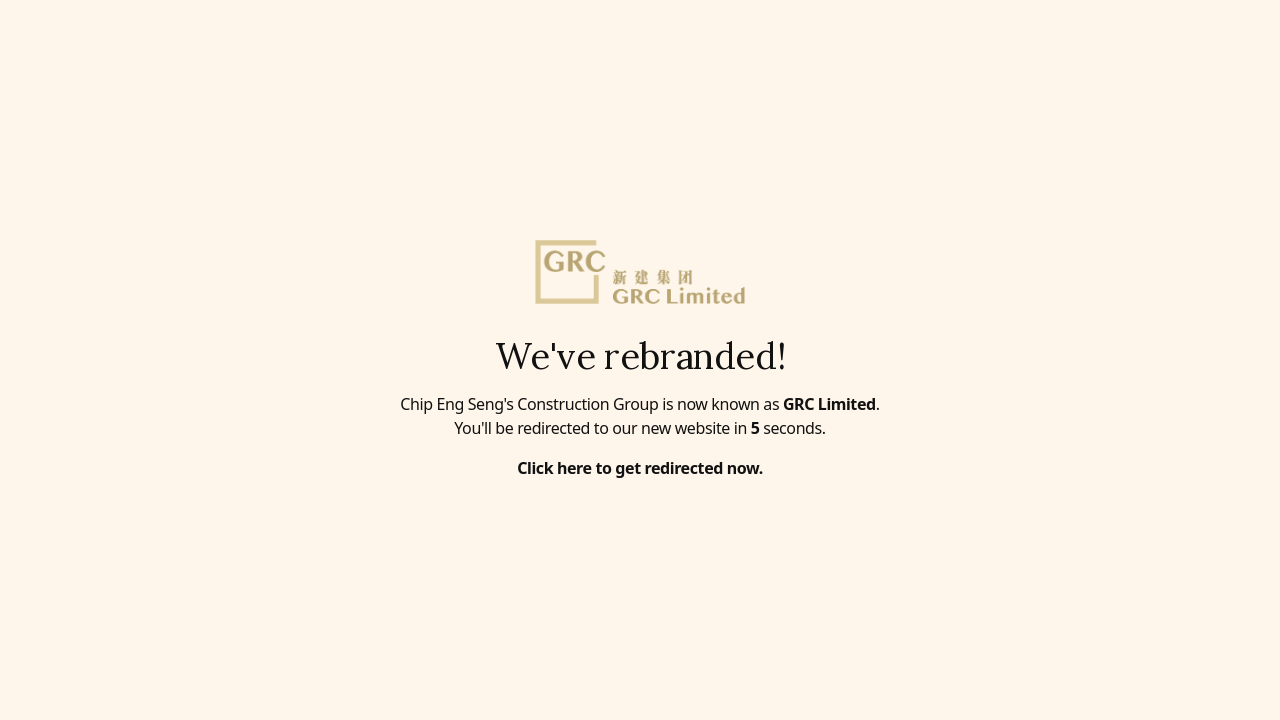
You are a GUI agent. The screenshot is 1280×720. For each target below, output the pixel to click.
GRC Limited (829, 404)
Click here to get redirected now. (640, 468)
